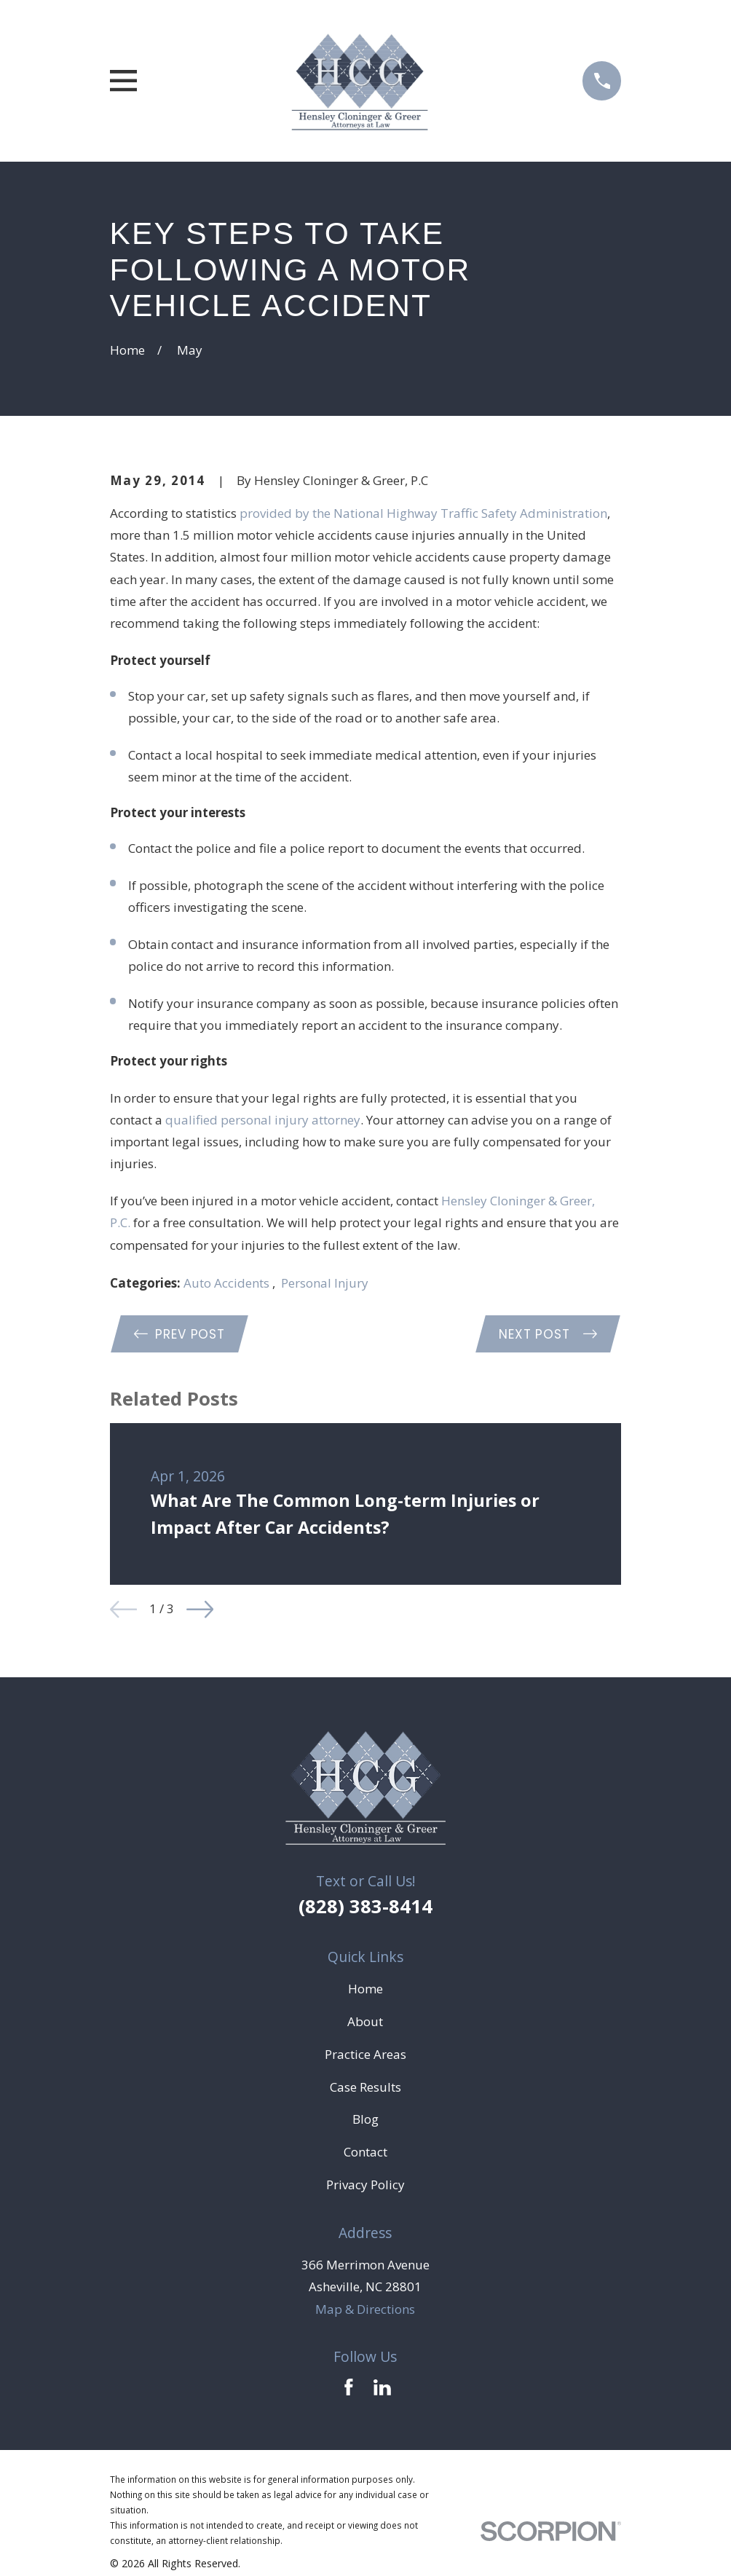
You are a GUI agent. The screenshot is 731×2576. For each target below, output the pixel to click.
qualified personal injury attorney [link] (262, 1119)
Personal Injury (324, 1283)
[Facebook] (348, 2388)
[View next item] (199, 1609)
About (365, 2022)
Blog (365, 2120)
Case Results (365, 2087)
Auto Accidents (227, 1283)
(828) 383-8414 (365, 1907)
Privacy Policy (365, 2186)
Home (365, 1990)
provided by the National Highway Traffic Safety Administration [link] (423, 513)
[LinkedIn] (382, 2388)
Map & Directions (365, 2309)
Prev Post (180, 1334)
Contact (365, 2153)
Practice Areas (365, 2055)
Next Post (547, 1334)
